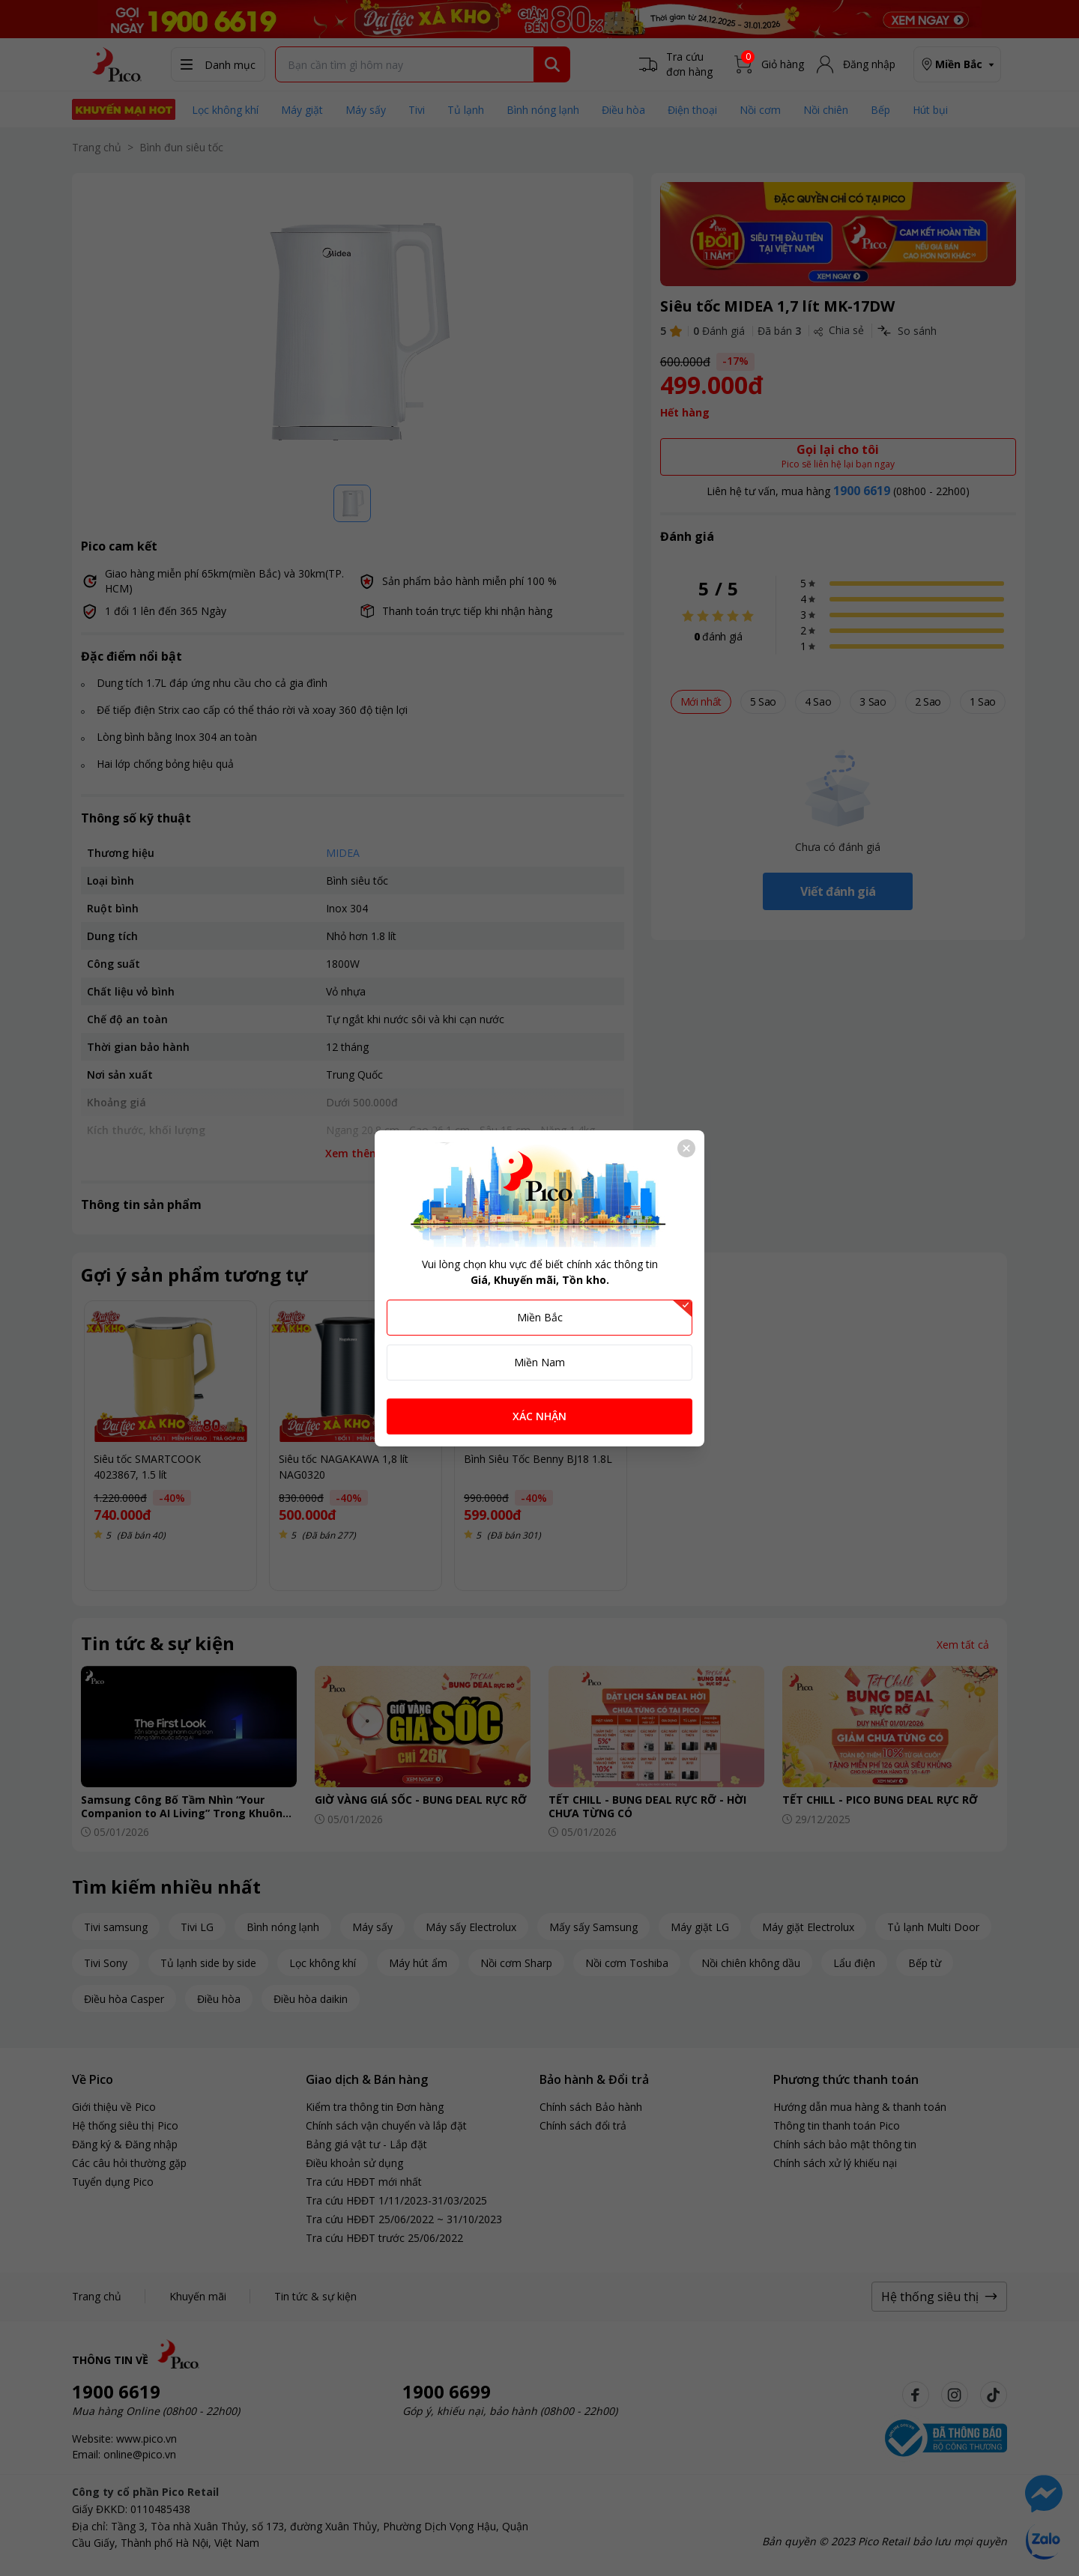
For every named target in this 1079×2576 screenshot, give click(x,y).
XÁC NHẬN (539, 1416)
